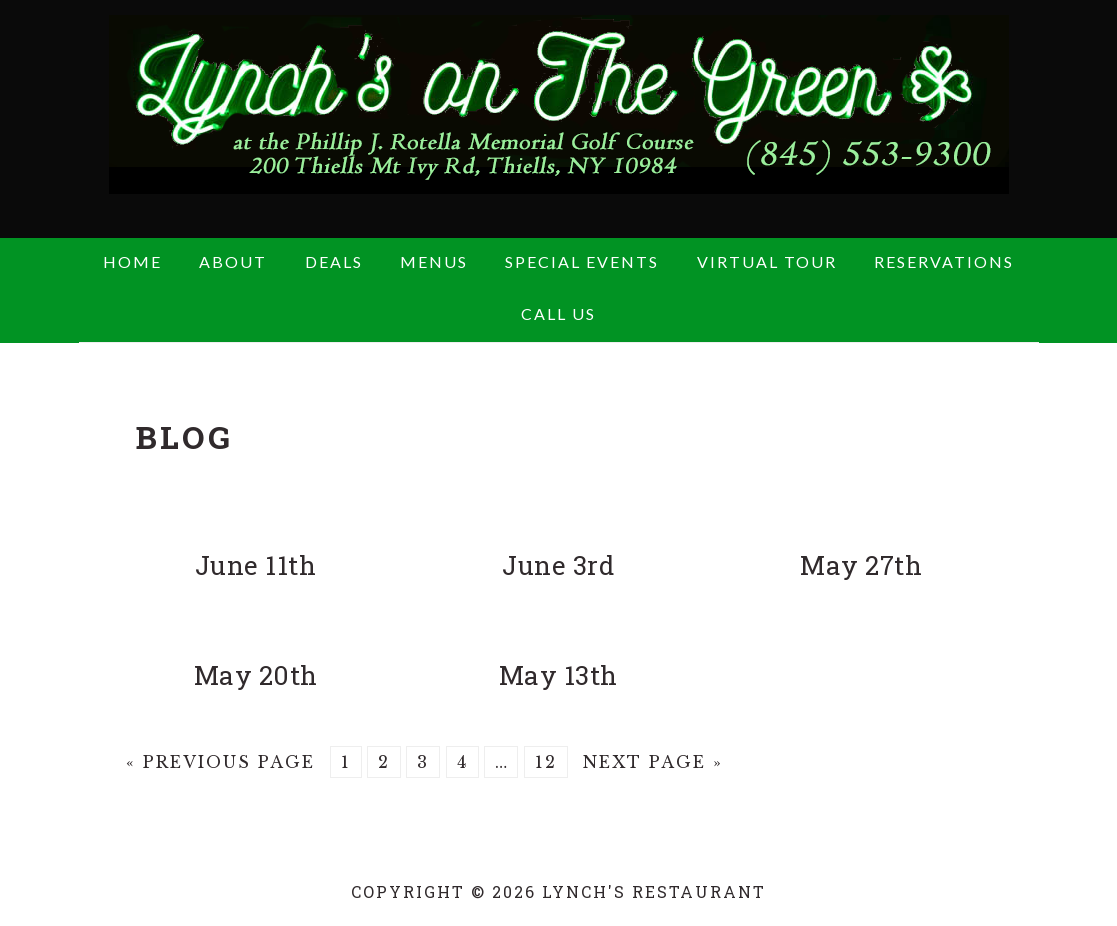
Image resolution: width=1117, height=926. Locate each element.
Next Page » (653, 762)
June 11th (256, 565)
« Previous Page (220, 762)
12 (546, 762)
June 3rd (558, 565)
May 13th (558, 675)
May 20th (256, 675)
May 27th (861, 565)
